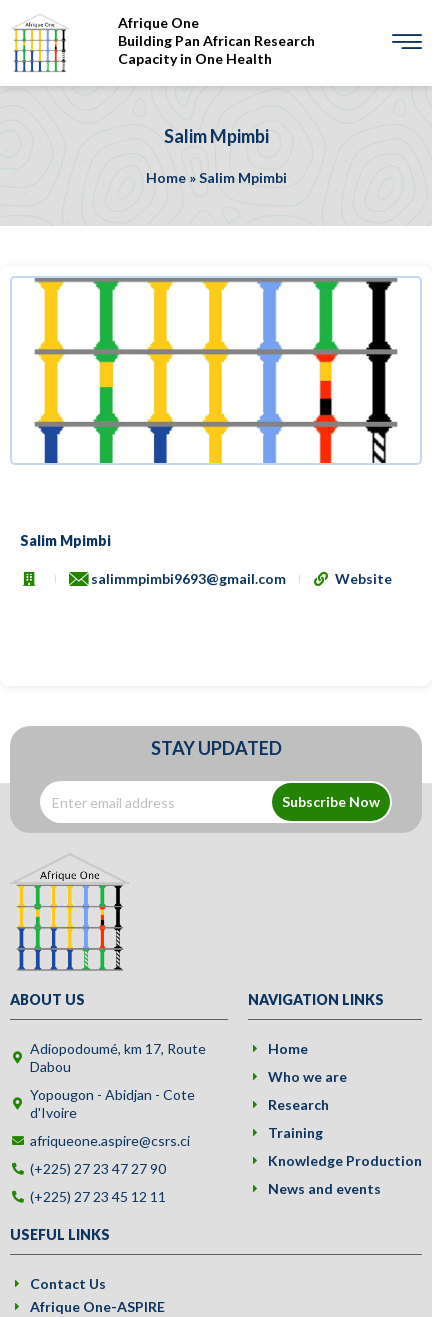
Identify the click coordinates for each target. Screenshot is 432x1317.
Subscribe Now (331, 801)
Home (166, 177)
